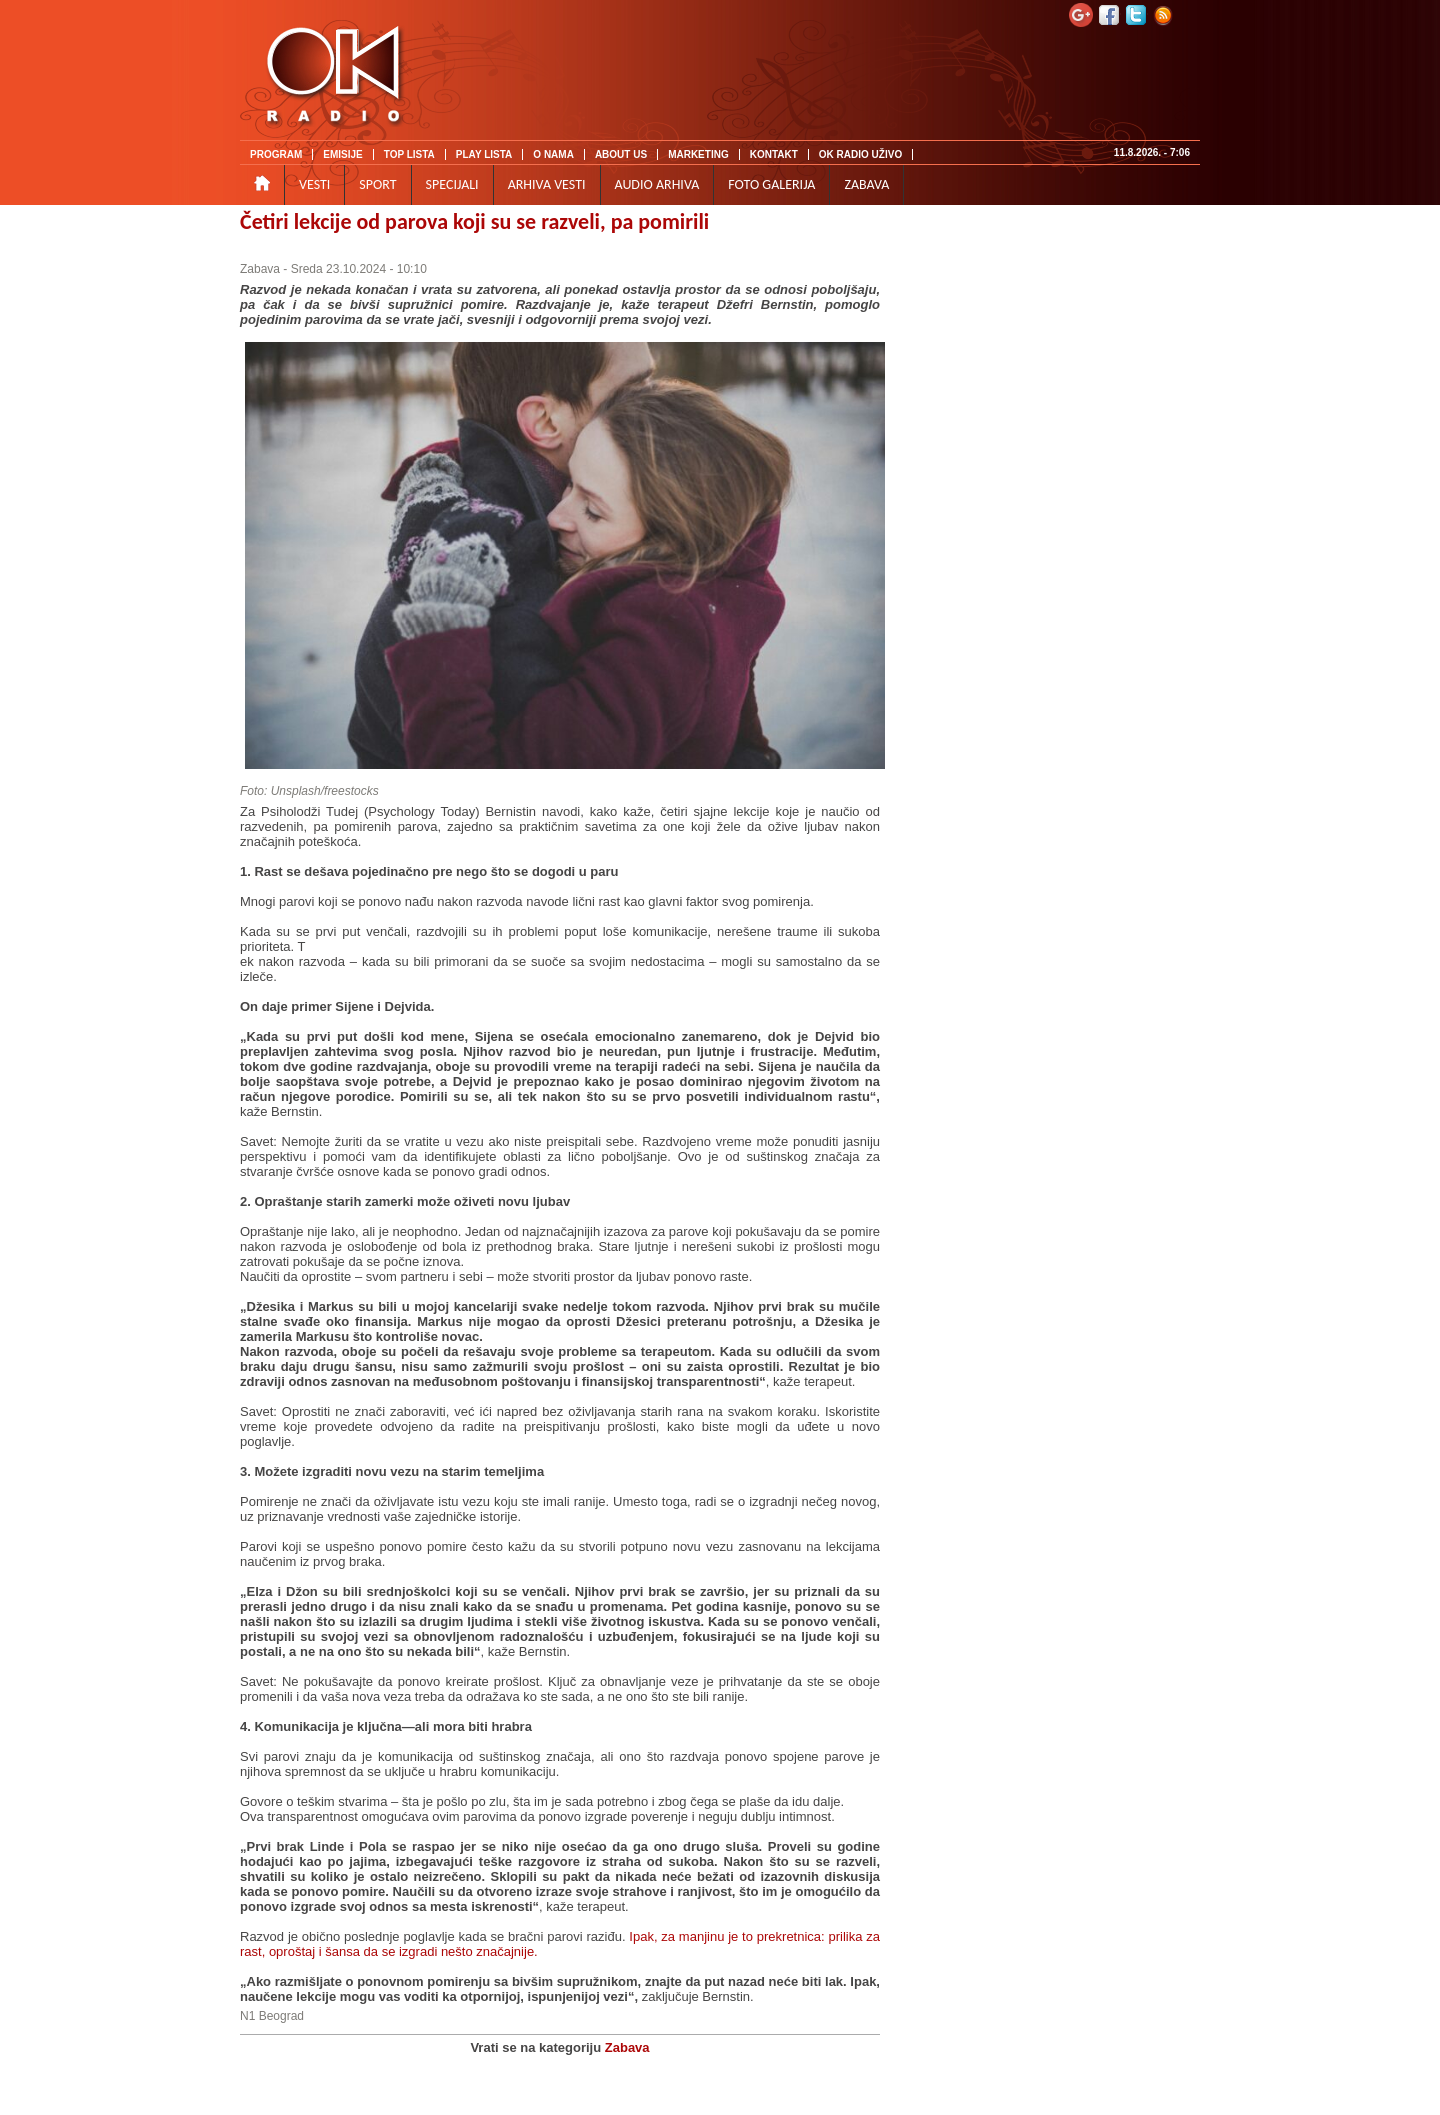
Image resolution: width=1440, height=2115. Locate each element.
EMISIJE (342, 154)
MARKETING (698, 154)
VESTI (314, 184)
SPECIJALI (452, 184)
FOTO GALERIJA (771, 184)
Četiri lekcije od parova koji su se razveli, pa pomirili (474, 221)
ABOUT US (621, 154)
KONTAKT (774, 154)
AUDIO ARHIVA (657, 184)
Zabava (260, 269)
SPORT (377, 184)
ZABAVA (866, 184)
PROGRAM (276, 154)
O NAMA (553, 154)
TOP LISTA (409, 154)
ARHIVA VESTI (547, 184)
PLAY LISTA (484, 154)
